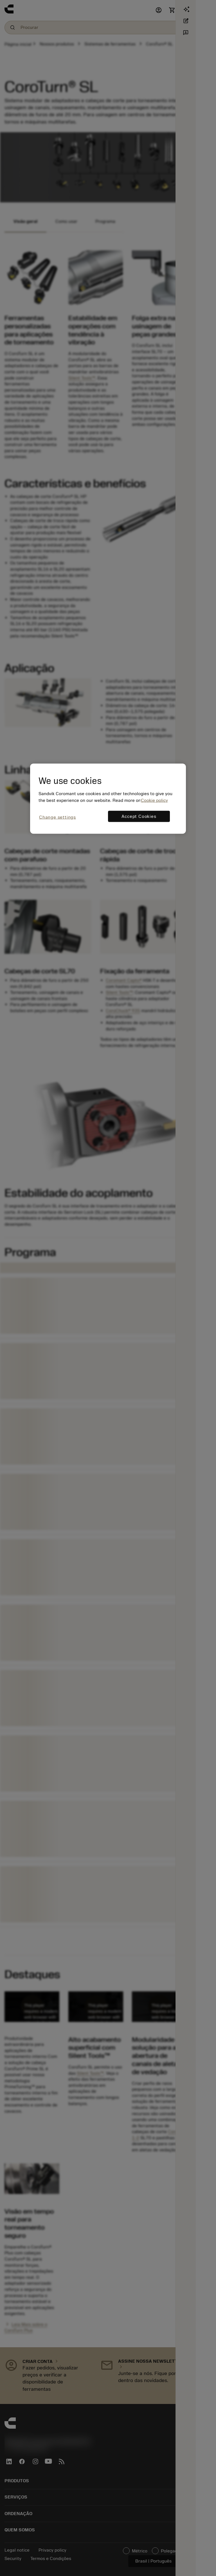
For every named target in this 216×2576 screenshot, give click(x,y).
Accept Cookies (139, 816)
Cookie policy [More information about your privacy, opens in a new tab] (154, 800)
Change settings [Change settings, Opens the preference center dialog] (57, 817)
